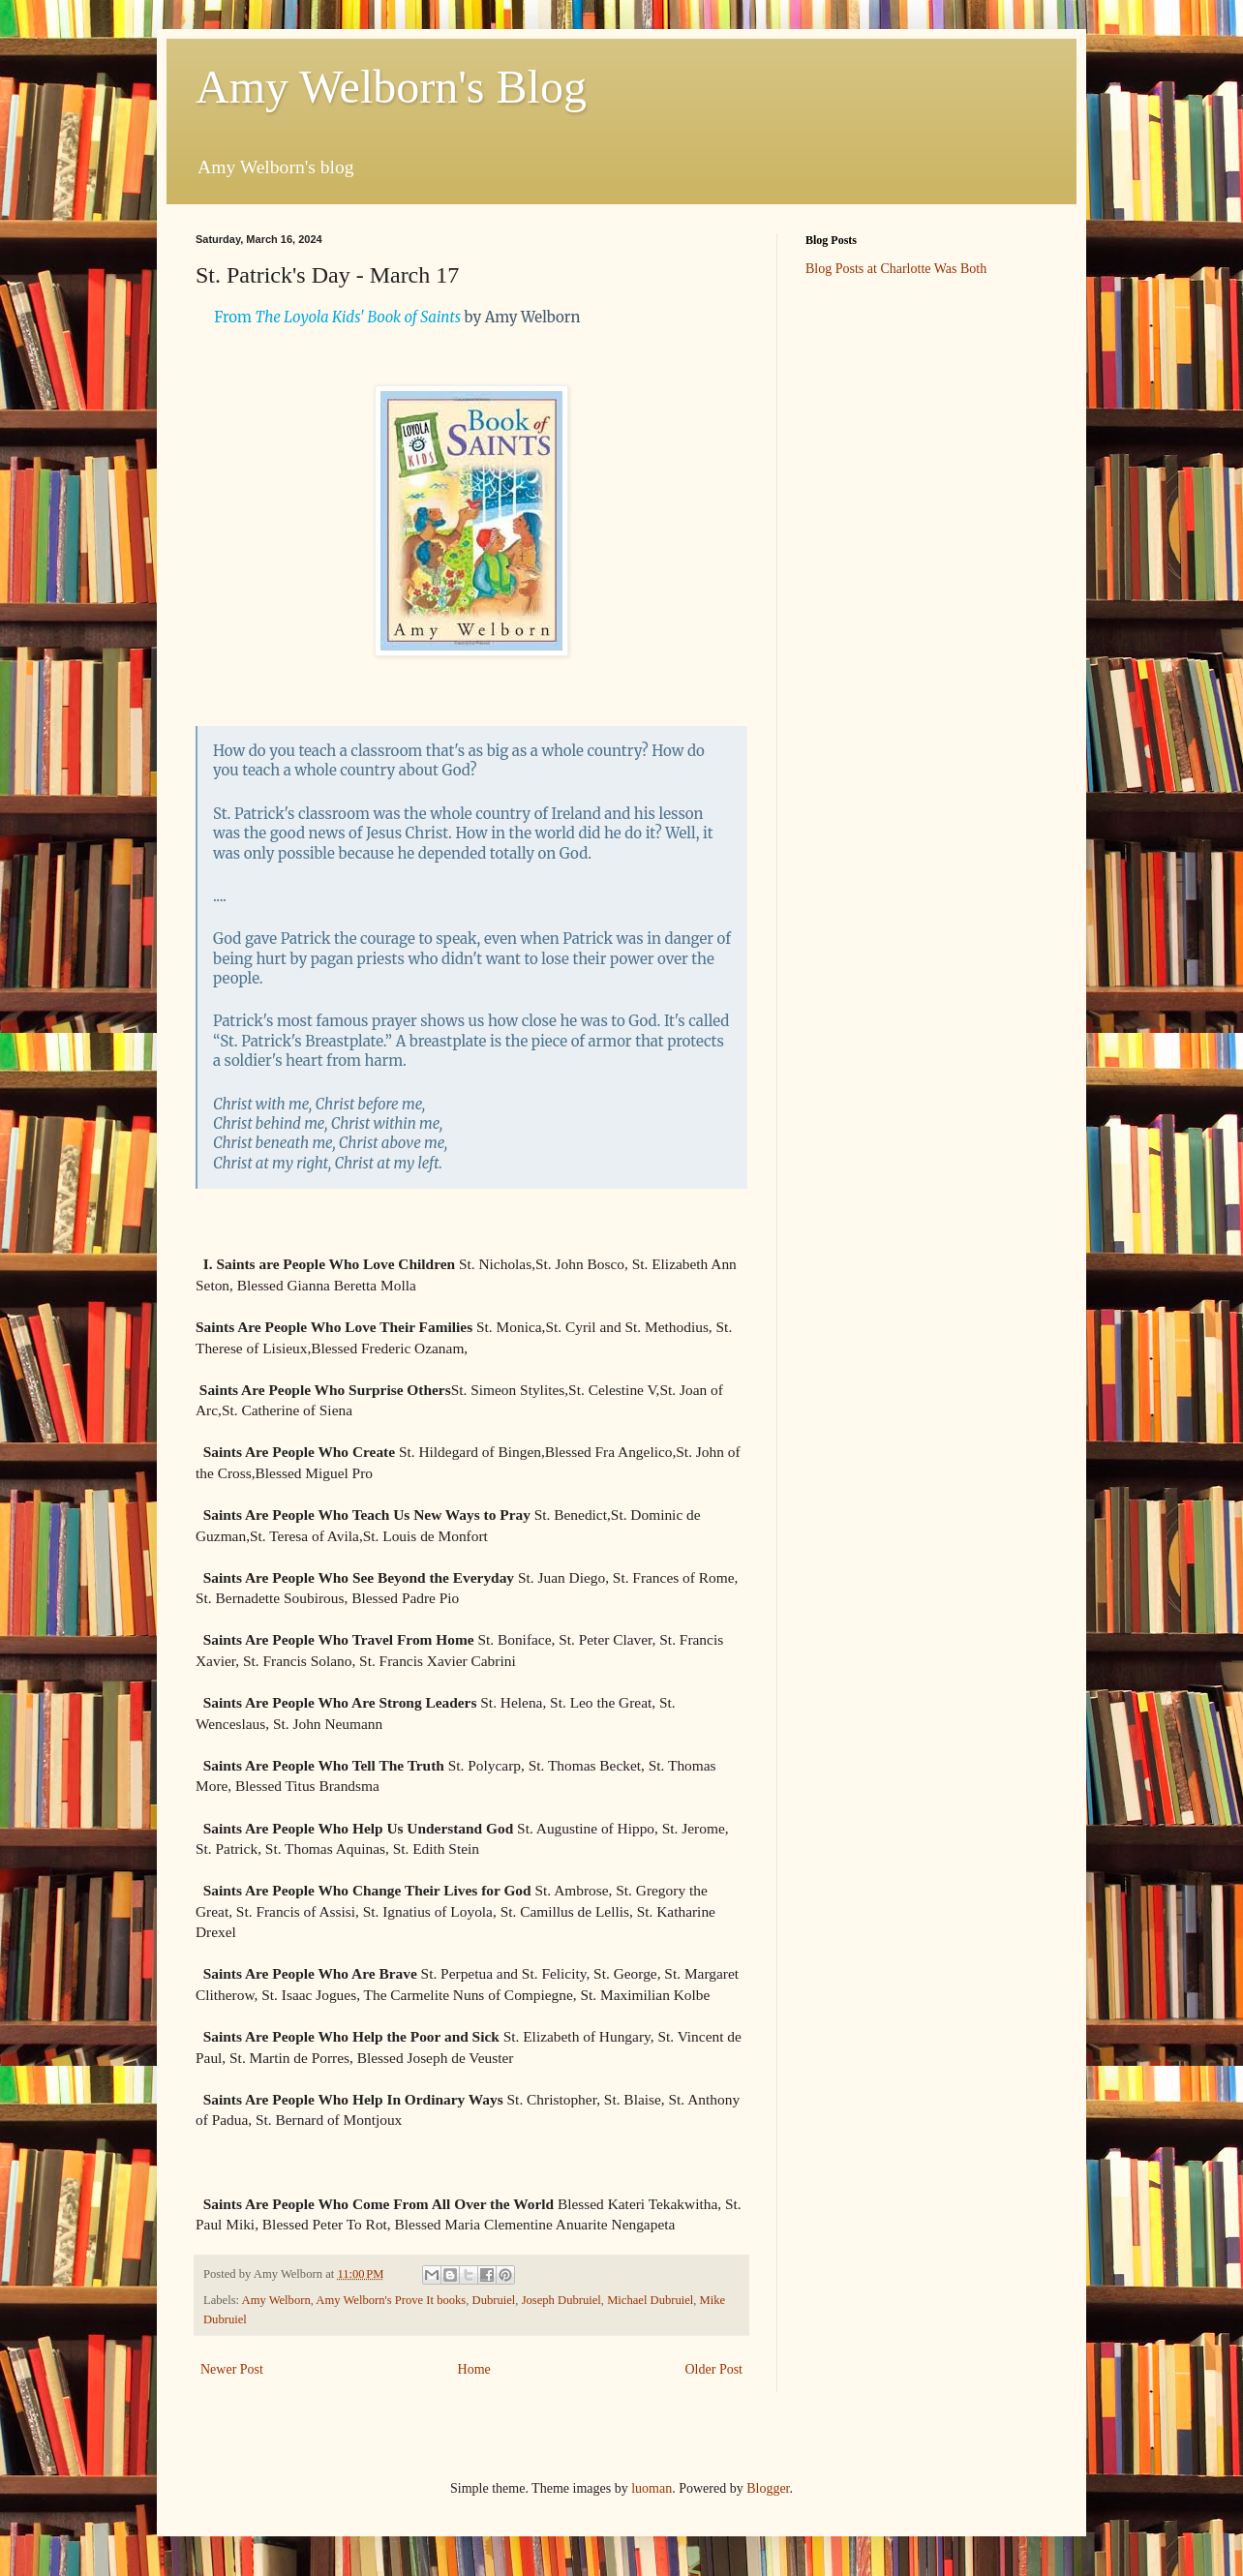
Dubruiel (494, 2300)
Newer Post (231, 2369)
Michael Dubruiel (650, 2300)
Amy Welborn (276, 2300)
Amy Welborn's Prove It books (391, 2300)
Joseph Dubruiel (561, 2300)
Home (474, 2369)
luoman (651, 2488)
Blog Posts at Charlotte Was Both (895, 268)
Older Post (714, 2369)
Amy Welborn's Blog (391, 86)
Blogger (767, 2488)
